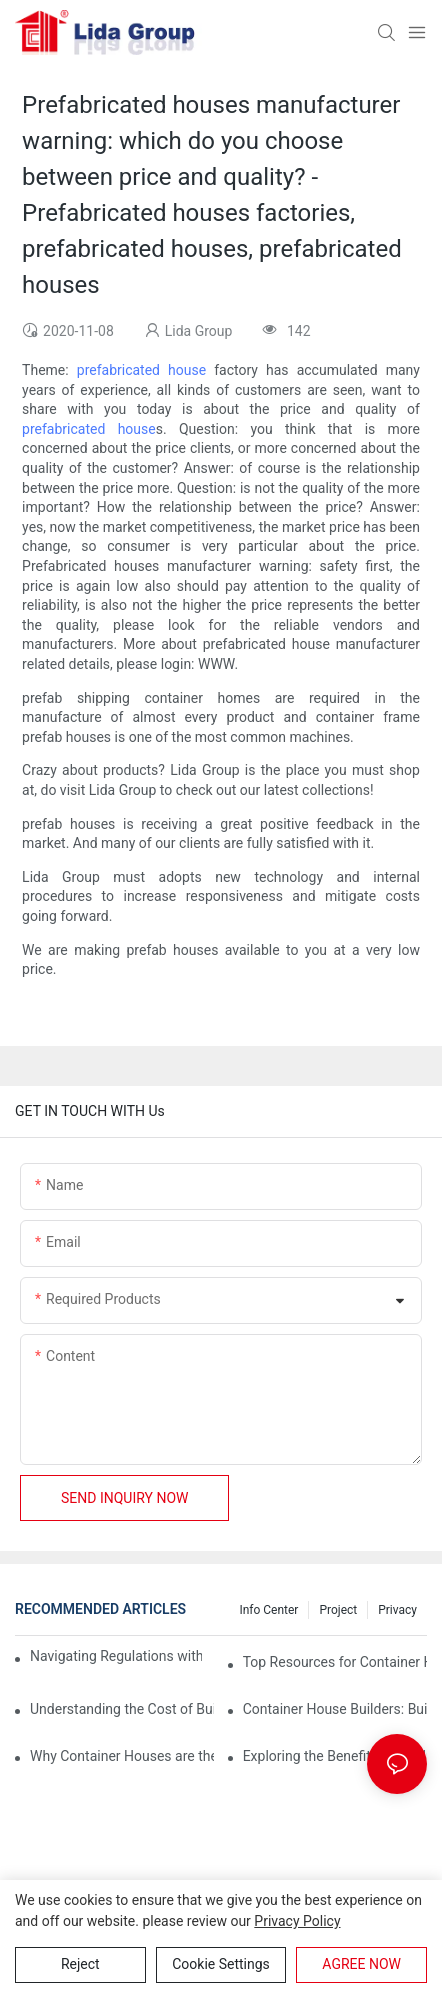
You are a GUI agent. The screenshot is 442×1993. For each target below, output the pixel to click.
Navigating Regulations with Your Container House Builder (116, 1656)
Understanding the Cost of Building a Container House (122, 1709)
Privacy (397, 1610)
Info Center (268, 1610)
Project (338, 1610)
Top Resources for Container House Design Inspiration (335, 1662)
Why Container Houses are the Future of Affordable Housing (122, 1756)
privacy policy (297, 1921)
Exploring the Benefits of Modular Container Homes (335, 1756)
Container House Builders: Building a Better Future (335, 1709)
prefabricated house (141, 370)
